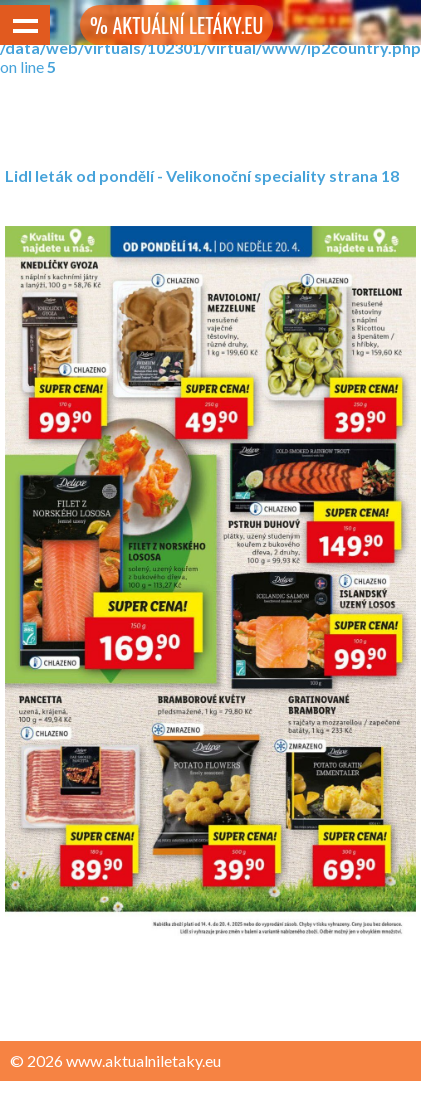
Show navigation (25, 25)
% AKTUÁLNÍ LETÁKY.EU (176, 25)
